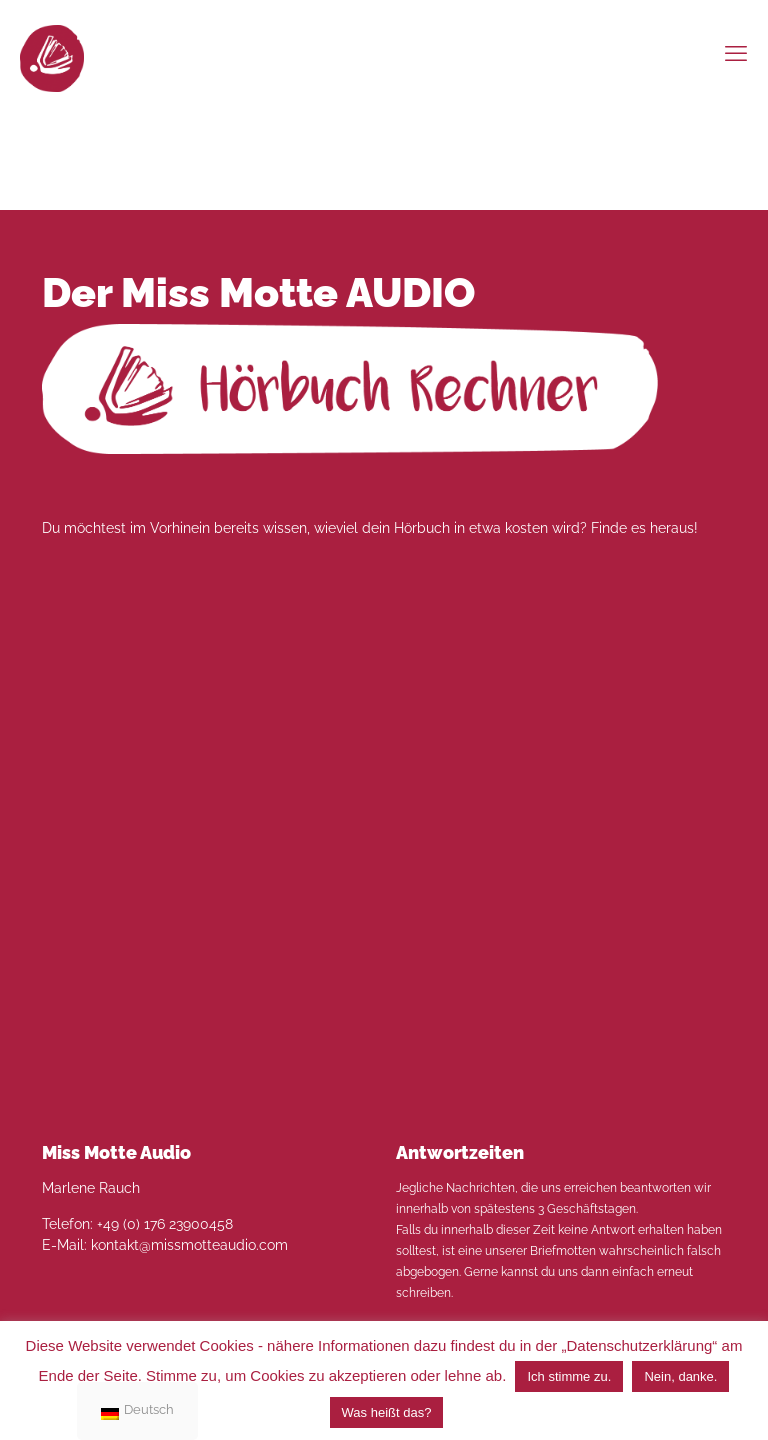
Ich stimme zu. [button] (569, 1376)
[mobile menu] (736, 53)
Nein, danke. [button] (680, 1376)
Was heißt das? (387, 1412)
